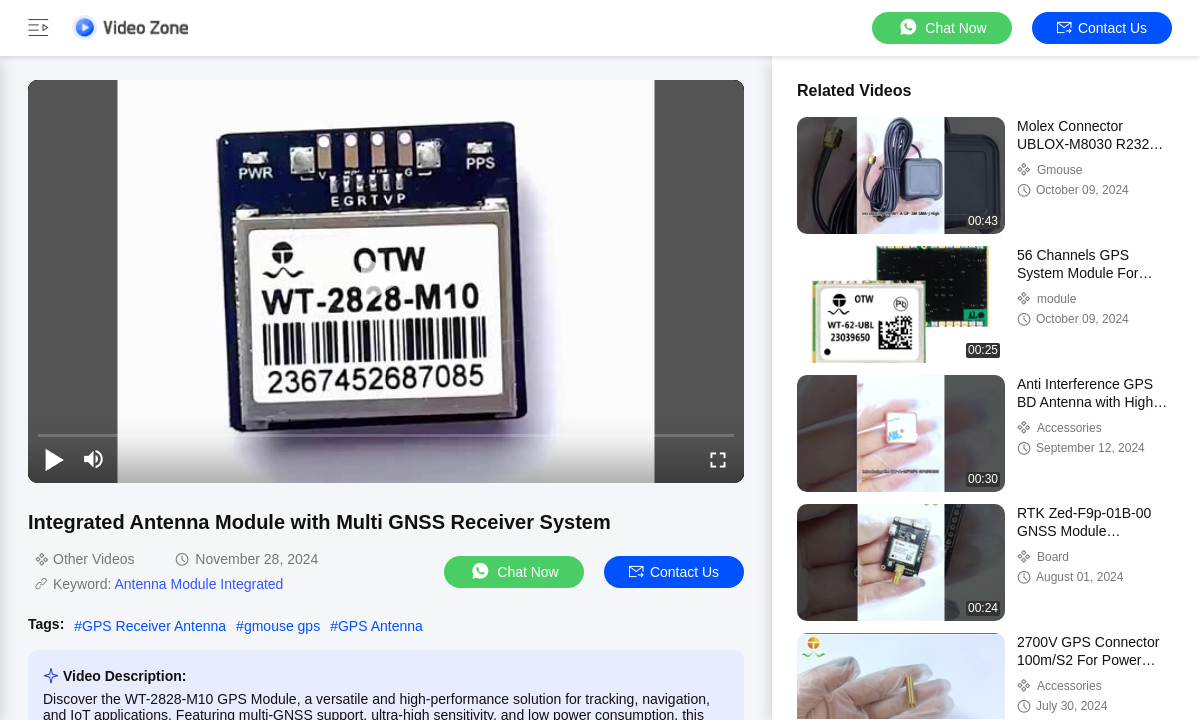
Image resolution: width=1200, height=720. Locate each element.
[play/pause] (54, 459)
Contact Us (1102, 28)
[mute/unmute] (94, 459)
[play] (386, 281)
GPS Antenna (380, 626)
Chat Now (941, 27)
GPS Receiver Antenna (154, 626)
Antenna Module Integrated (198, 584)
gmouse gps (282, 626)
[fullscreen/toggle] (718, 459)
